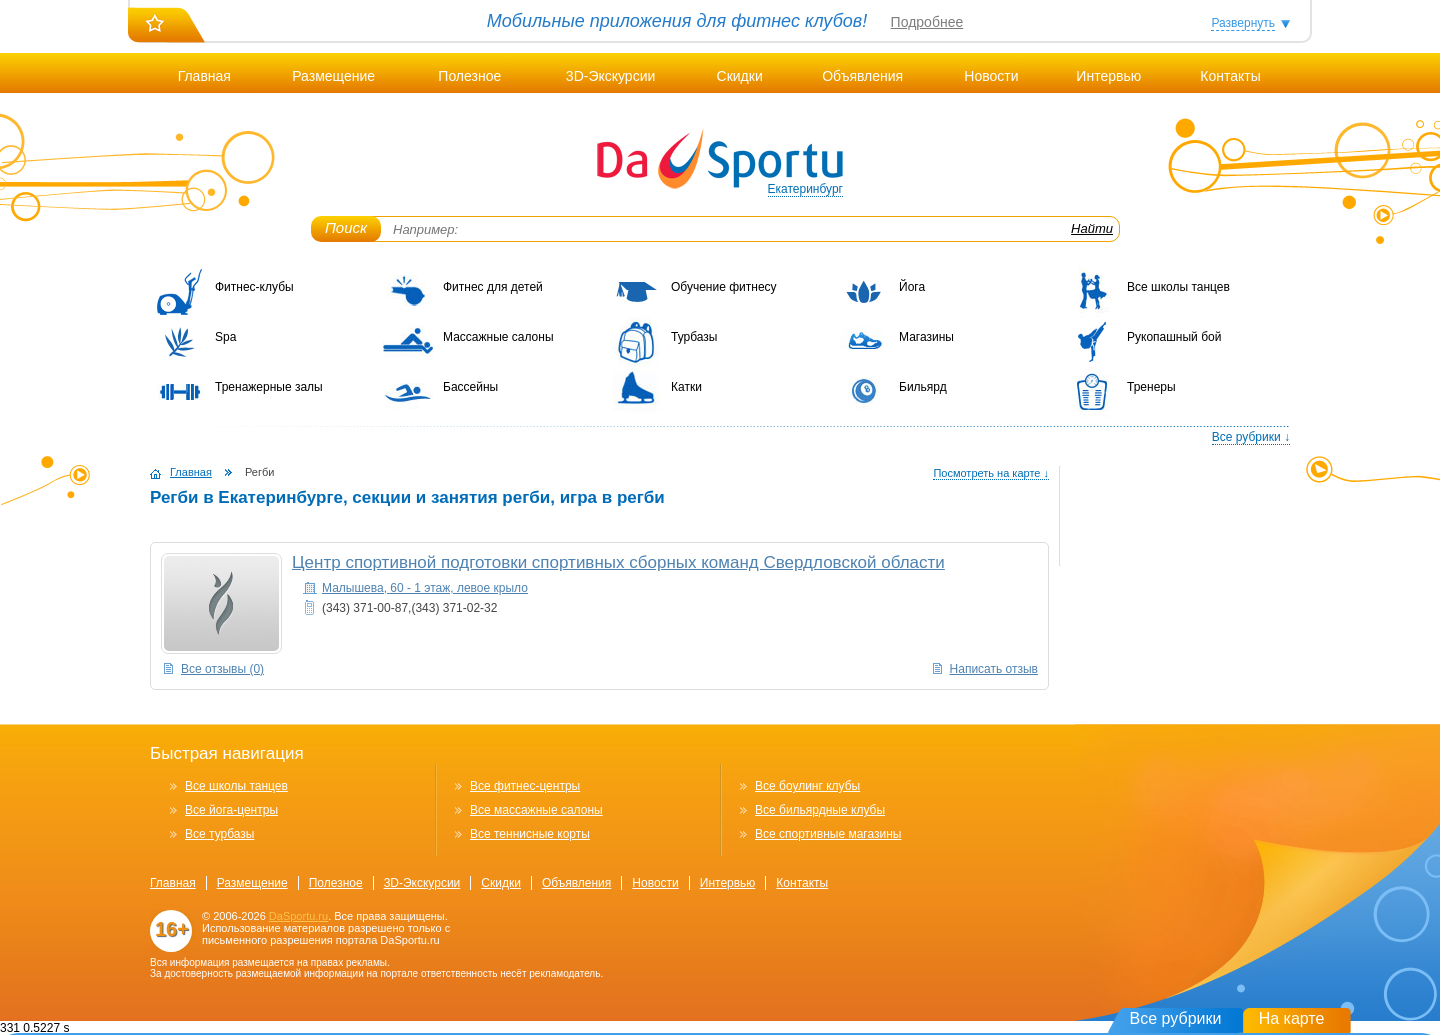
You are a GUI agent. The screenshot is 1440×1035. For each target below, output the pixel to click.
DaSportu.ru (298, 916)
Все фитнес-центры (525, 786)
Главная (204, 76)
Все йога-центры (231, 810)
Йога (912, 287)
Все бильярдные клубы (820, 810)
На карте (1292, 1018)
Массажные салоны (498, 337)
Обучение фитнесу (724, 287)
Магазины (926, 337)
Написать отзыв (994, 669)
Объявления (862, 76)
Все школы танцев (1178, 287)
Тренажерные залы (269, 387)
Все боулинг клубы (807, 786)
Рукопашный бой (1174, 337)
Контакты (1230, 76)
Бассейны (470, 387)
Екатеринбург (806, 189)
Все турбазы (219, 834)
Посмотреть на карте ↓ (991, 473)
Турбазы (694, 337)
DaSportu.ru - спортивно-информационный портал (720, 160)
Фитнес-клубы (254, 287)
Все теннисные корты (530, 834)
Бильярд (923, 387)
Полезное (469, 76)
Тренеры (1151, 387)
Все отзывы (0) (222, 669)
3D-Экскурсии (610, 76)
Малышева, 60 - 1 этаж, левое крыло (425, 588)
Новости (991, 76)
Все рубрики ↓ (1251, 437)
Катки (686, 387)
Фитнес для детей (493, 287)
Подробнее (927, 22)
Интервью (1108, 76)
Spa (225, 337)
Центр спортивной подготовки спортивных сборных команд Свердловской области (618, 562)
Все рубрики (1176, 1018)
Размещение (333, 76)
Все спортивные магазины (828, 834)
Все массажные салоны (536, 810)
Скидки (740, 76)
